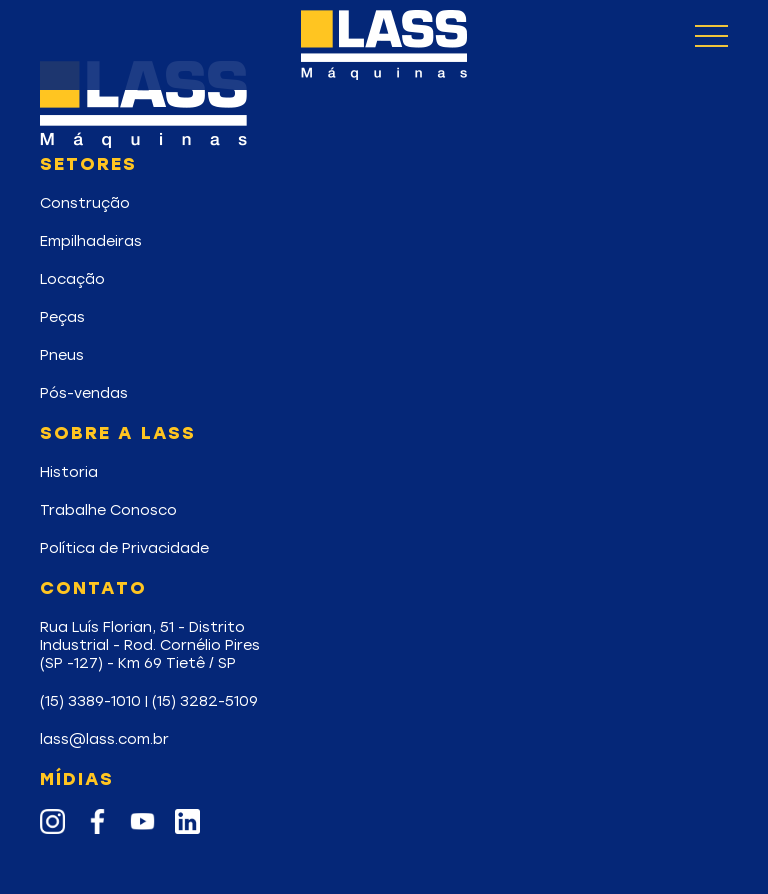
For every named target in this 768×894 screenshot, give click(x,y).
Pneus (62, 355)
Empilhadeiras (91, 241)
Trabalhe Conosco (108, 510)
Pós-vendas (84, 393)
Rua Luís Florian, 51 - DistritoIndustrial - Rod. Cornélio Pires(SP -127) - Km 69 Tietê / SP (150, 645)
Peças (62, 317)
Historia (69, 472)
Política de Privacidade (124, 548)
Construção (85, 203)
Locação (72, 279)
